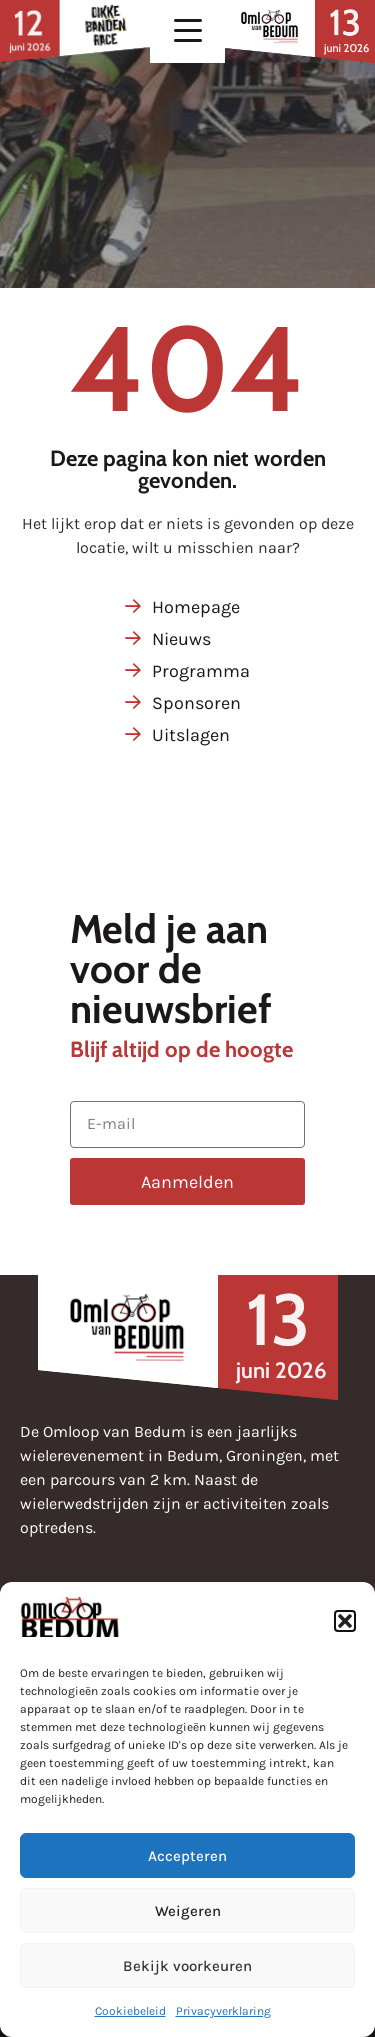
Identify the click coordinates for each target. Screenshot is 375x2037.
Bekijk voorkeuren (187, 1966)
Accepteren (187, 1856)
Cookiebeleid (130, 2011)
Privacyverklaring (223, 2011)
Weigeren (188, 1911)
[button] (345, 1621)
